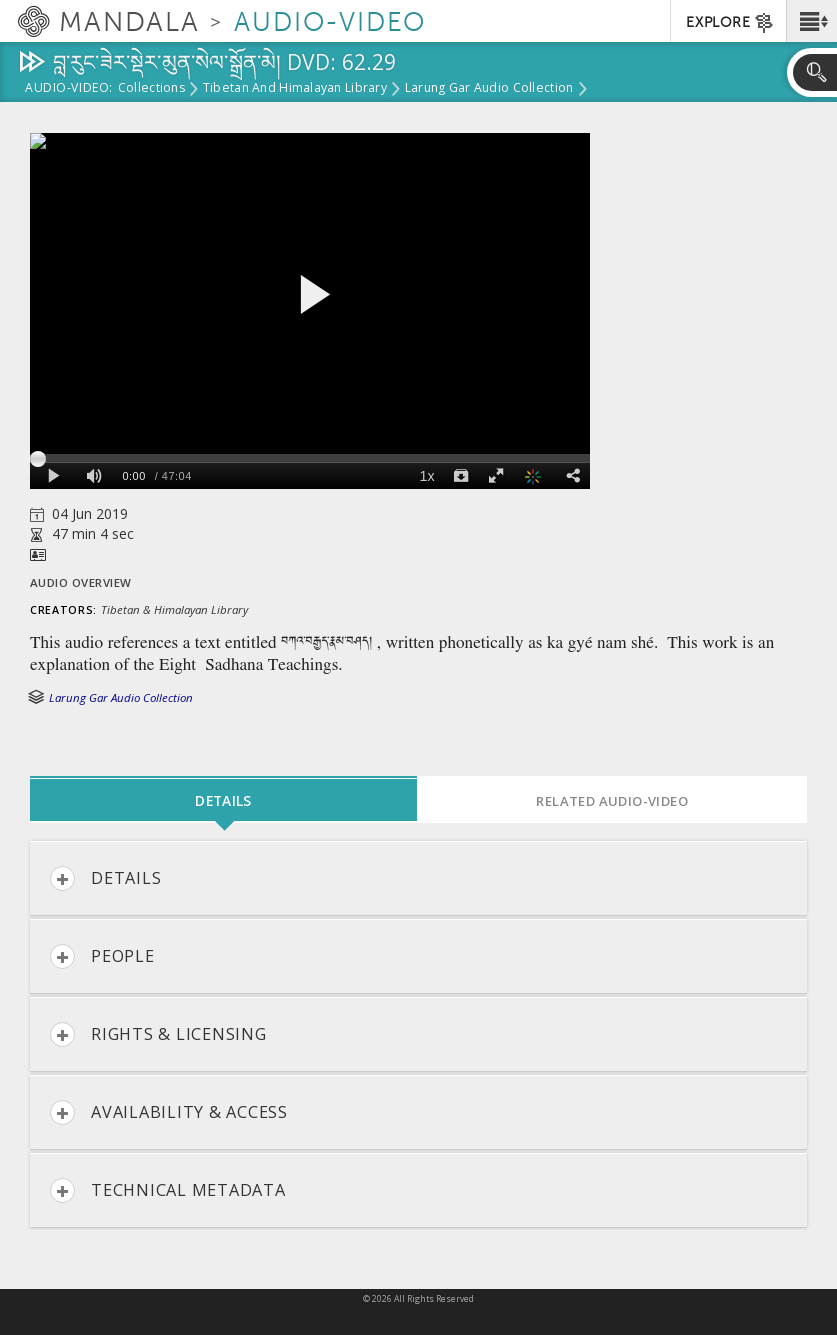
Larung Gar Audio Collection (489, 89)
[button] (811, 21)
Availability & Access (169, 1112)
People (102, 956)
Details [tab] (223, 800)
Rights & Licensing (158, 1034)
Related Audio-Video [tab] (612, 801)
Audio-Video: (69, 89)
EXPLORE (730, 23)
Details (105, 878)
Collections (151, 89)
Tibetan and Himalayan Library (295, 89)
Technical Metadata (168, 1190)
